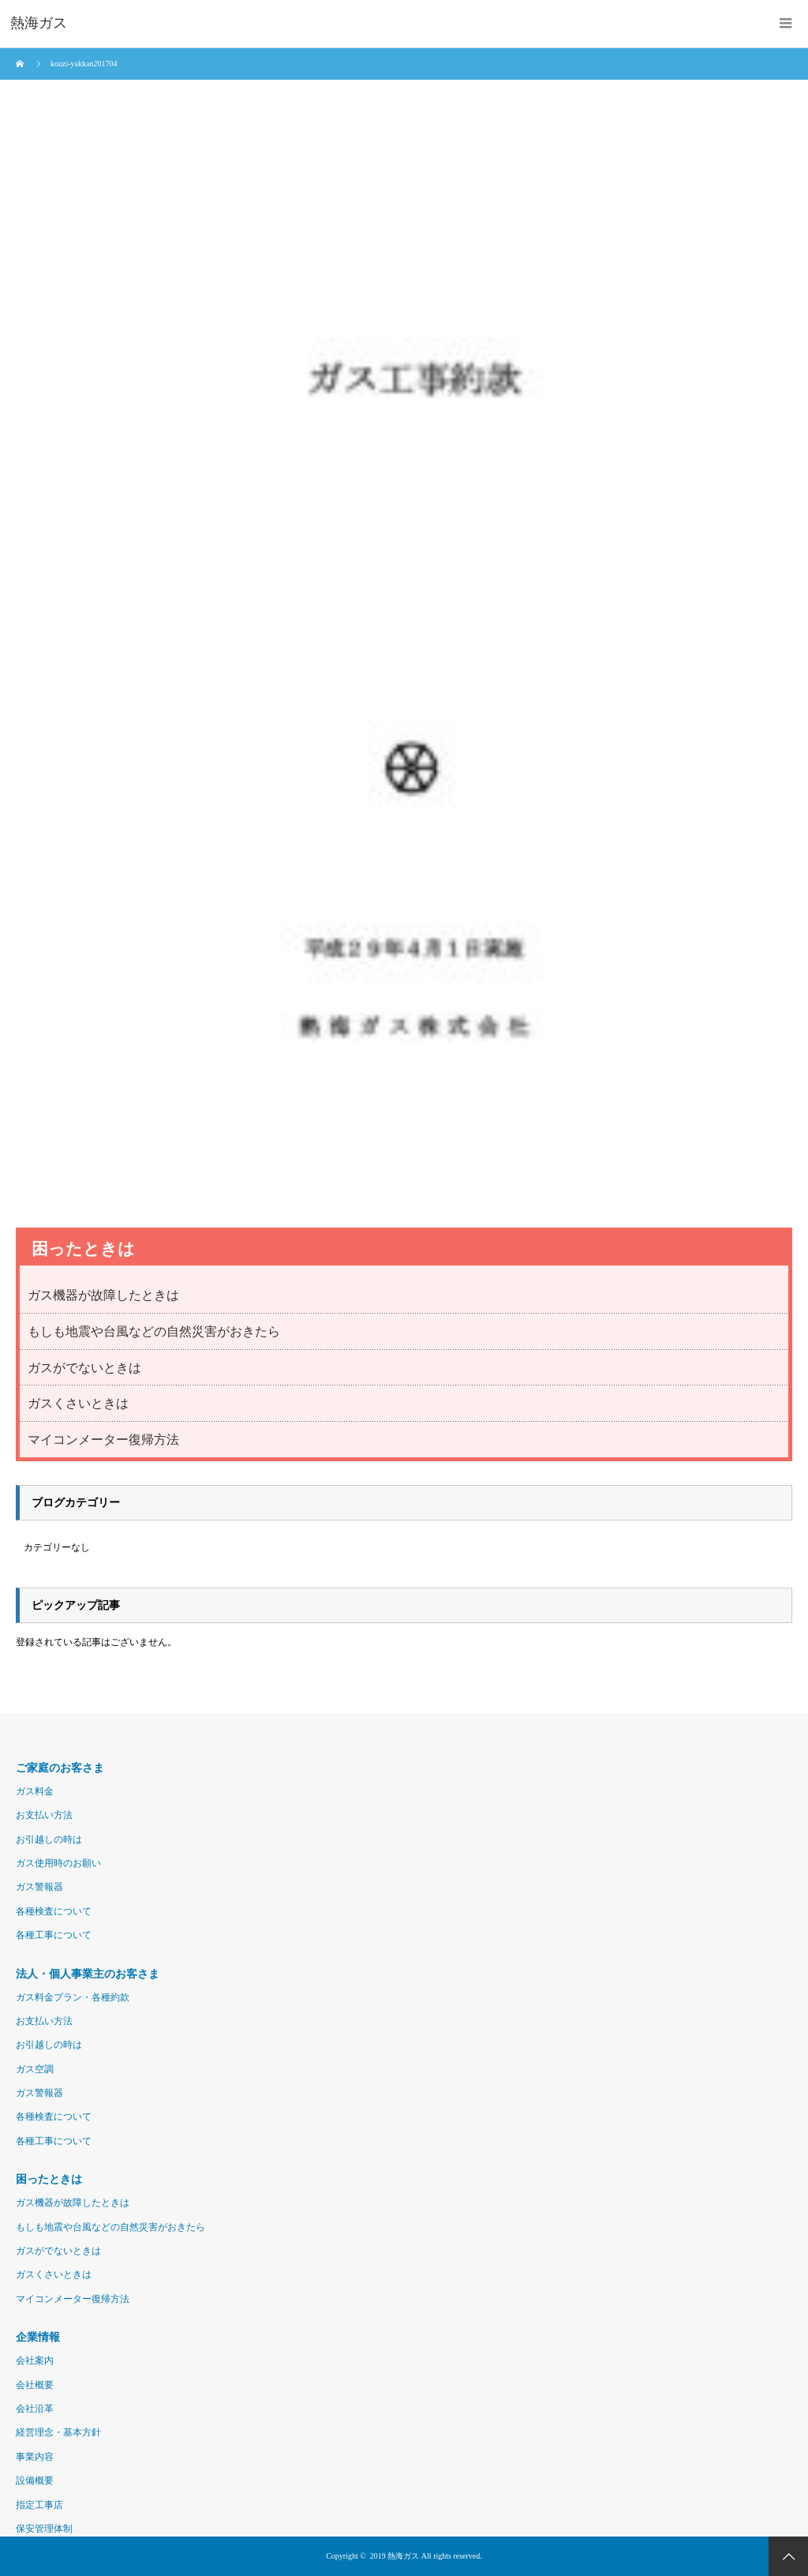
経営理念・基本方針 (58, 2432)
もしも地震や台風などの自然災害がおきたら (154, 1331)
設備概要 (35, 2480)
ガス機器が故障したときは (103, 1295)
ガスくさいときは (78, 1403)
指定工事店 (39, 2504)
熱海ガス (403, 2556)
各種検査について (54, 1911)
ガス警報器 (39, 1886)
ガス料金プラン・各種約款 (72, 1997)
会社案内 (35, 2360)
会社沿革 (35, 2408)
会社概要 (35, 2384)
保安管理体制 (44, 2528)
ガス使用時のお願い (58, 1863)
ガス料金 (35, 1791)
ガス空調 (35, 2069)
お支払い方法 (44, 1814)
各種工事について (54, 1934)
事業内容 (35, 2456)
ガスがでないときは (84, 1367)
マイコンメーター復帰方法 (103, 1439)
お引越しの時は (49, 1839)
